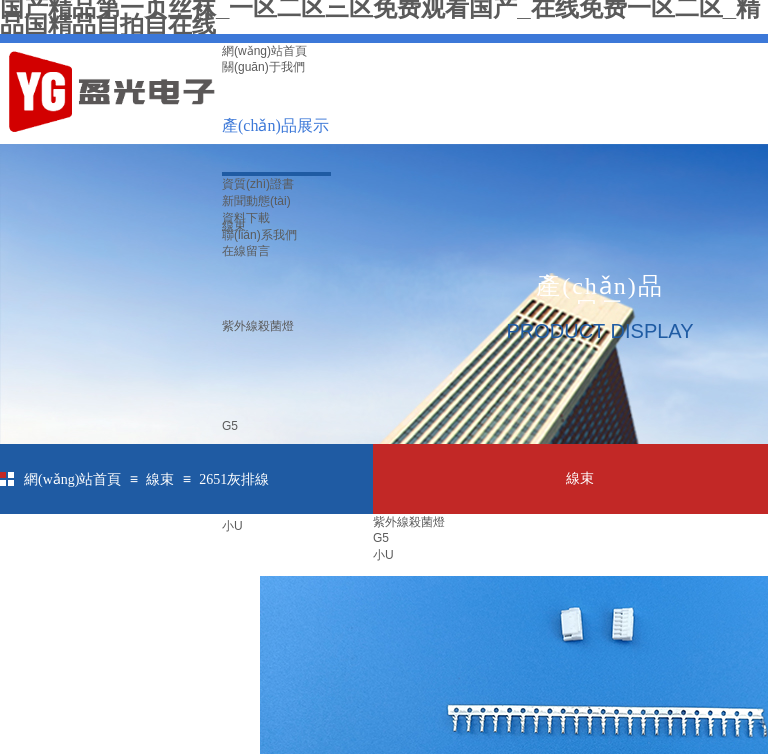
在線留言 (246, 251)
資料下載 (246, 218)
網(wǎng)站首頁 (264, 51)
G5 (230, 426)
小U (232, 526)
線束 (160, 479)
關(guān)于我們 (263, 67)
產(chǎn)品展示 (275, 125)
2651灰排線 (234, 479)
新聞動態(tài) (256, 201)
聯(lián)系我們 (259, 235)
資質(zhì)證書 (258, 184)
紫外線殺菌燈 (258, 326)
